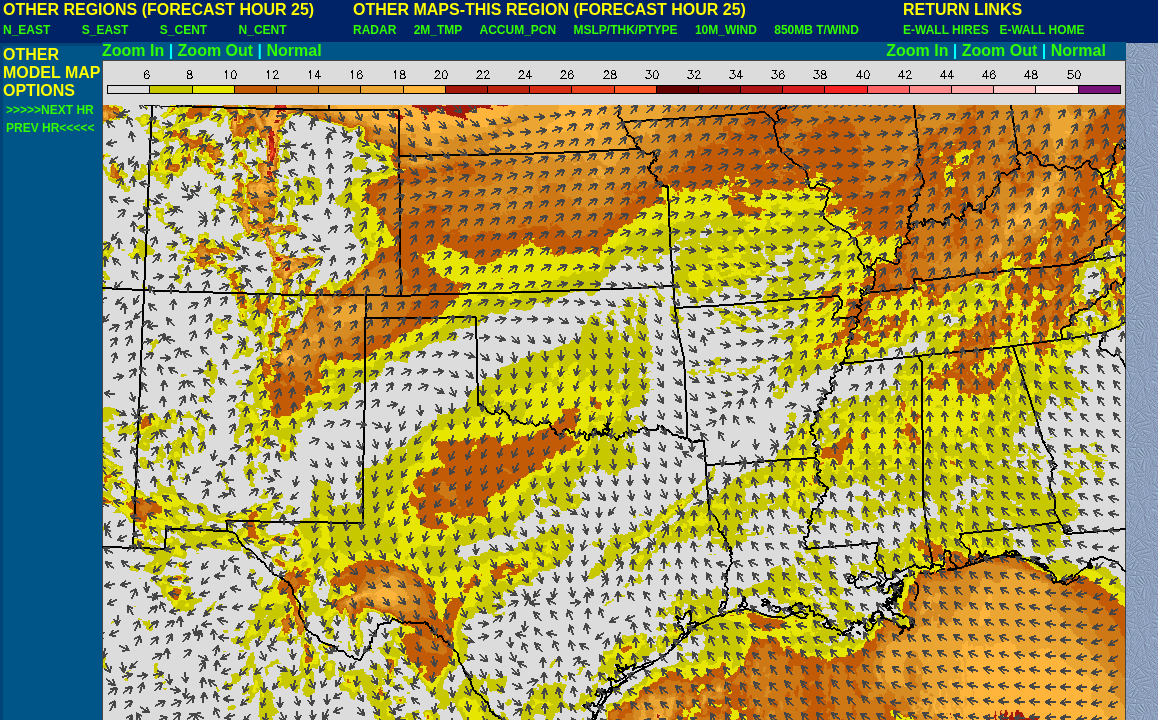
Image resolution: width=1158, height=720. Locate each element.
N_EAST (26, 30)
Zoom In (133, 50)
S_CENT (183, 30)
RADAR (374, 30)
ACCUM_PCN (518, 30)
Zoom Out (216, 50)
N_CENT (263, 30)
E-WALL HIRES (949, 30)
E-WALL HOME (1041, 30)
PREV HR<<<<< (50, 128)
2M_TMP (438, 30)
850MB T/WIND (816, 30)
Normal (294, 50)
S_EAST (105, 30)
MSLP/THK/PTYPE (626, 30)
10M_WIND (726, 30)
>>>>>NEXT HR (50, 110)
